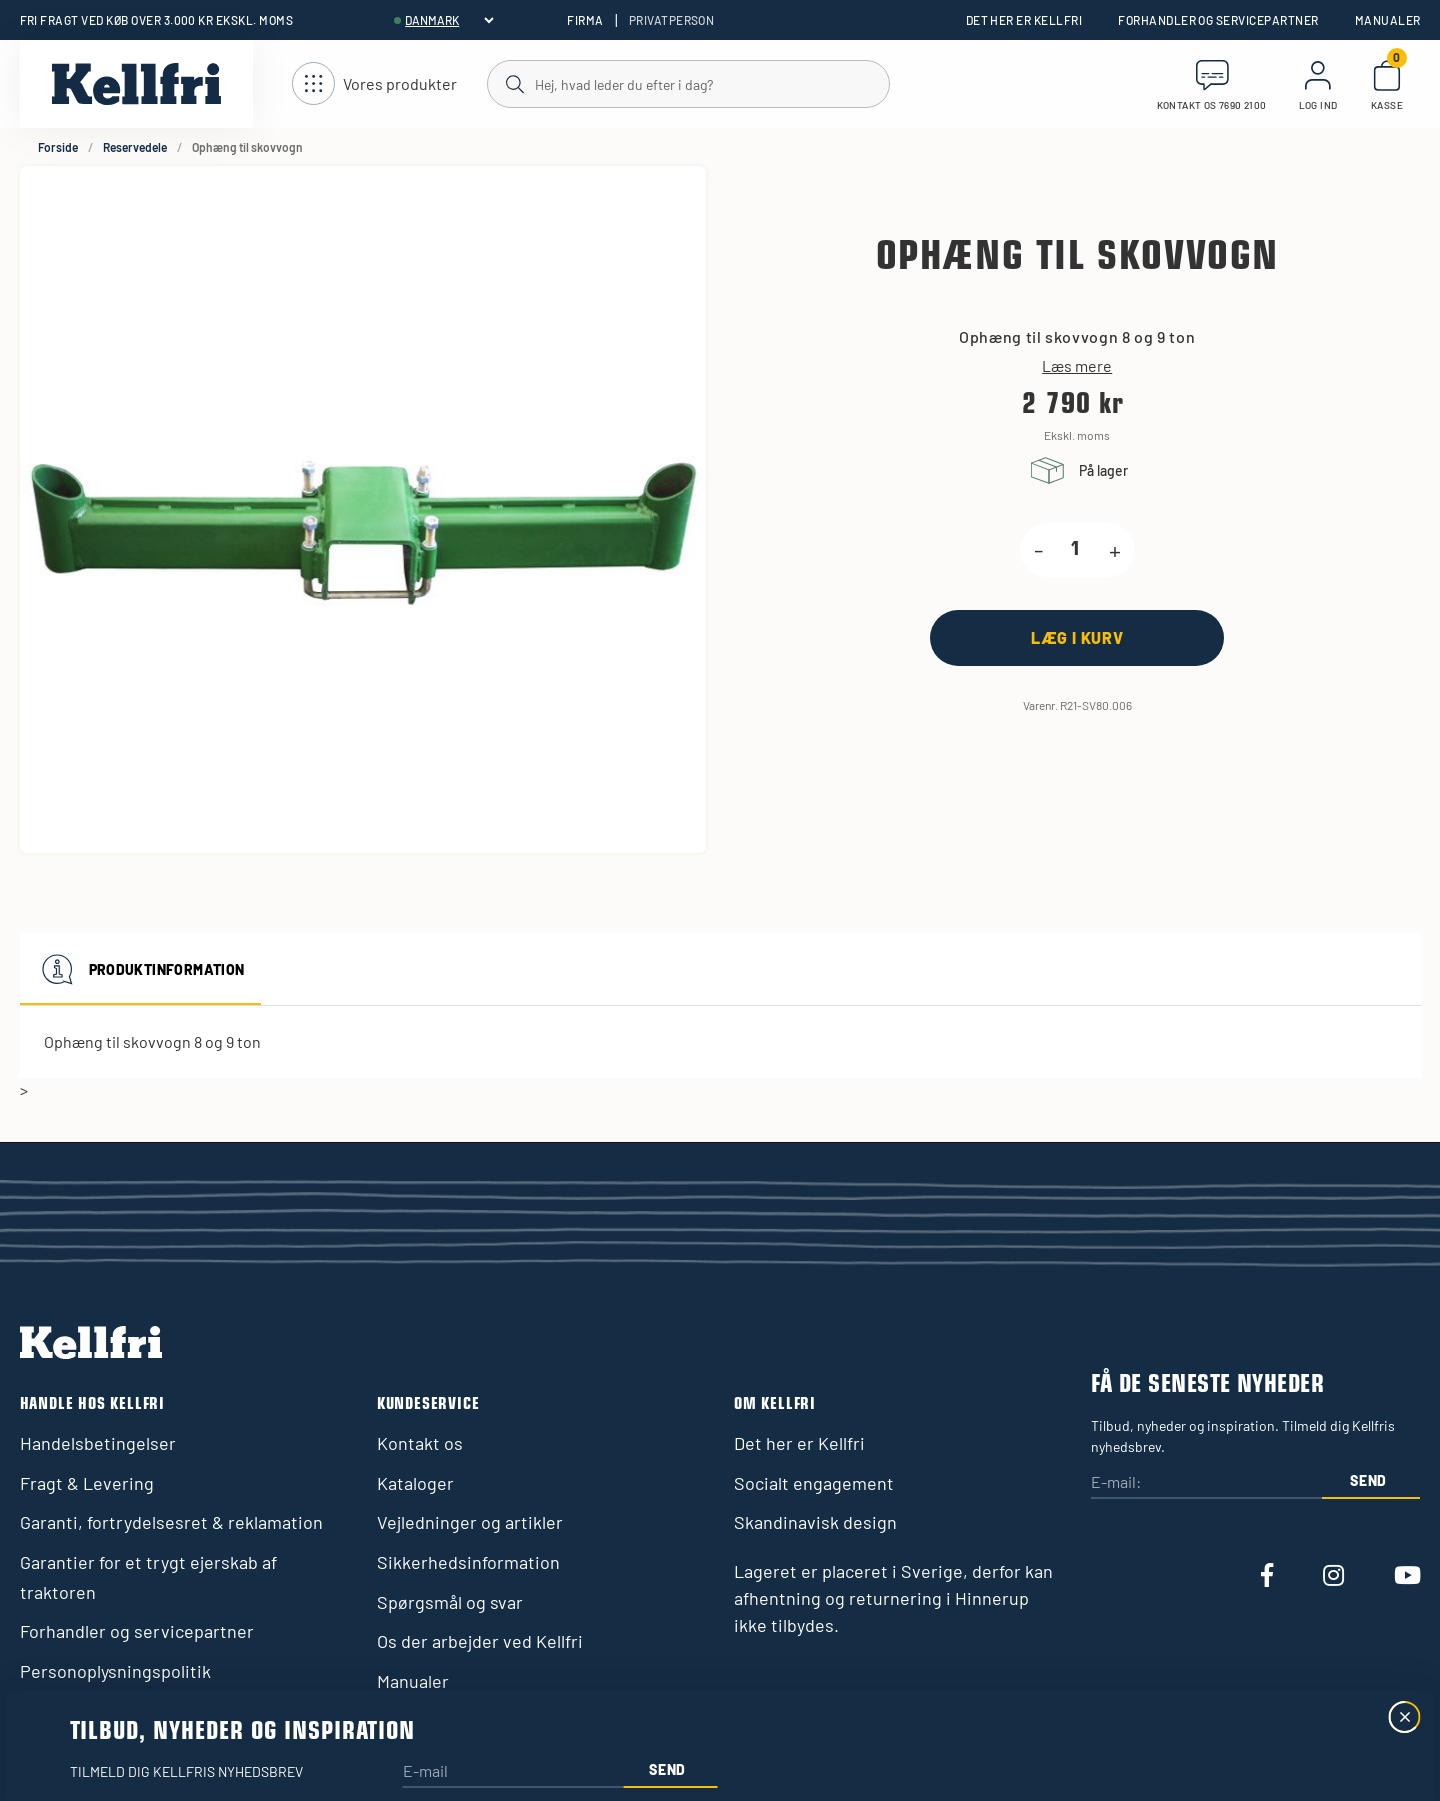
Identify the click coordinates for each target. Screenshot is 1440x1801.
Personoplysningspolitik (115, 1671)
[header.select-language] (449, 20)
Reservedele (135, 147)
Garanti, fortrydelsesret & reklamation (171, 1522)
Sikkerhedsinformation (468, 1562)
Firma (585, 20)
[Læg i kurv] (1077, 637)
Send (1368, 1480)
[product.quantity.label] (1076, 550)
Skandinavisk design (815, 1522)
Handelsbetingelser (98, 1443)
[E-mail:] (1206, 1483)
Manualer (1388, 20)
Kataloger (415, 1483)
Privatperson (672, 20)
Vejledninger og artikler (470, 1522)
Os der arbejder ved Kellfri (480, 1641)
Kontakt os (420, 1443)
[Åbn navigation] (374, 84)
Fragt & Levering (87, 1483)
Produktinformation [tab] (140, 969)
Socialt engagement (814, 1483)
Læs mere (1077, 366)
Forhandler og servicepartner (1218, 20)
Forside (58, 147)
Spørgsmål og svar (450, 1602)
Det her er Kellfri (1024, 20)
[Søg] (687, 83)
